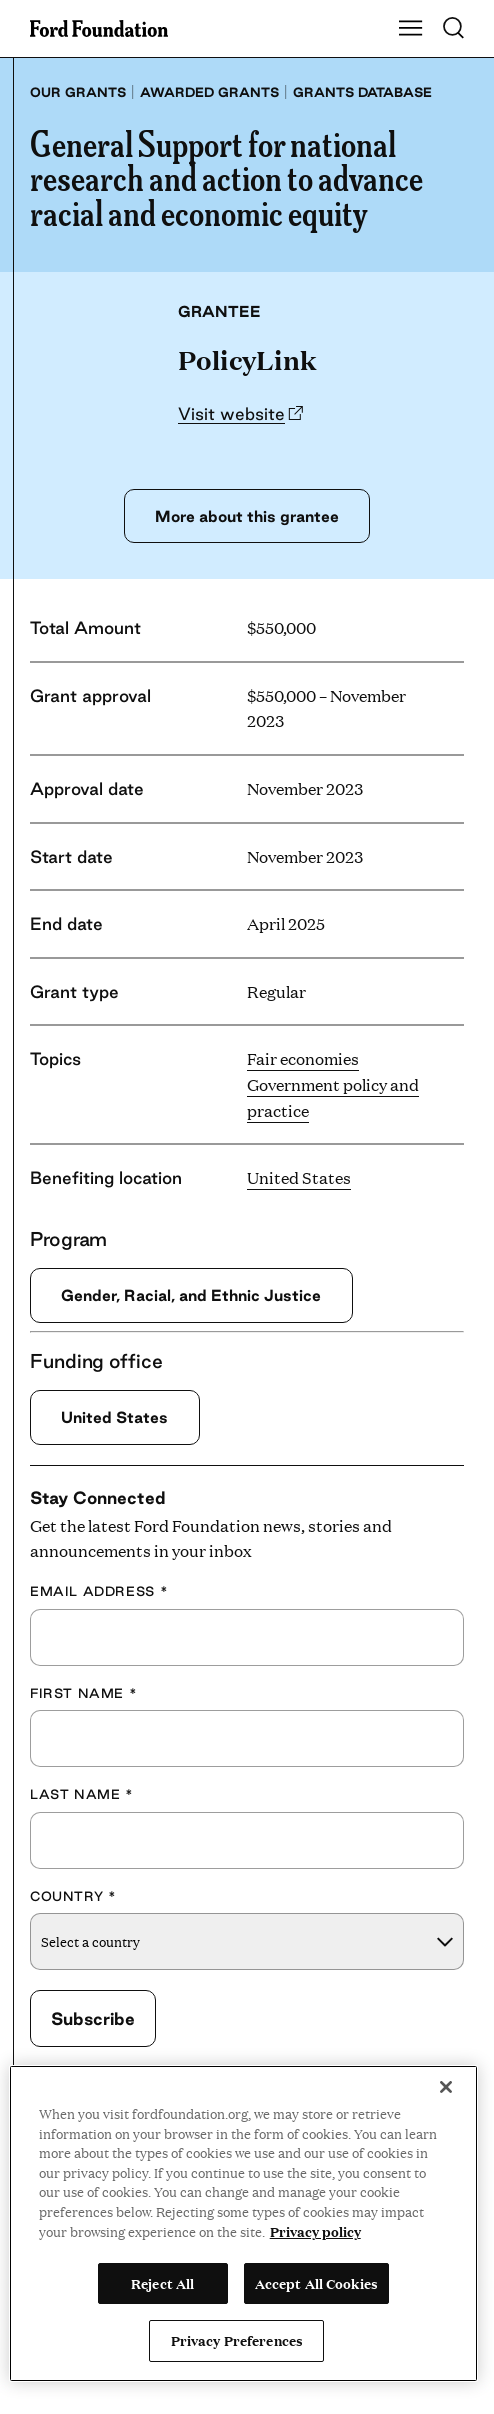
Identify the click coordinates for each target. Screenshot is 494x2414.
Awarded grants (209, 92)
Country (73, 1896)
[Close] (446, 2087)
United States (299, 1177)
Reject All (162, 2283)
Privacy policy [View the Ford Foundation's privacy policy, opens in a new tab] (315, 2231)
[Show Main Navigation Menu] (411, 29)
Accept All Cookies (316, 2283)
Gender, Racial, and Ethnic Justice (191, 1295)
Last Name (82, 1794)
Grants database (362, 92)
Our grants (78, 92)
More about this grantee (247, 516)
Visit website (231, 413)
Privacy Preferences (237, 2340)
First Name (83, 1693)
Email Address (99, 1591)
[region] (243, 2223)
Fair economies (303, 1058)
